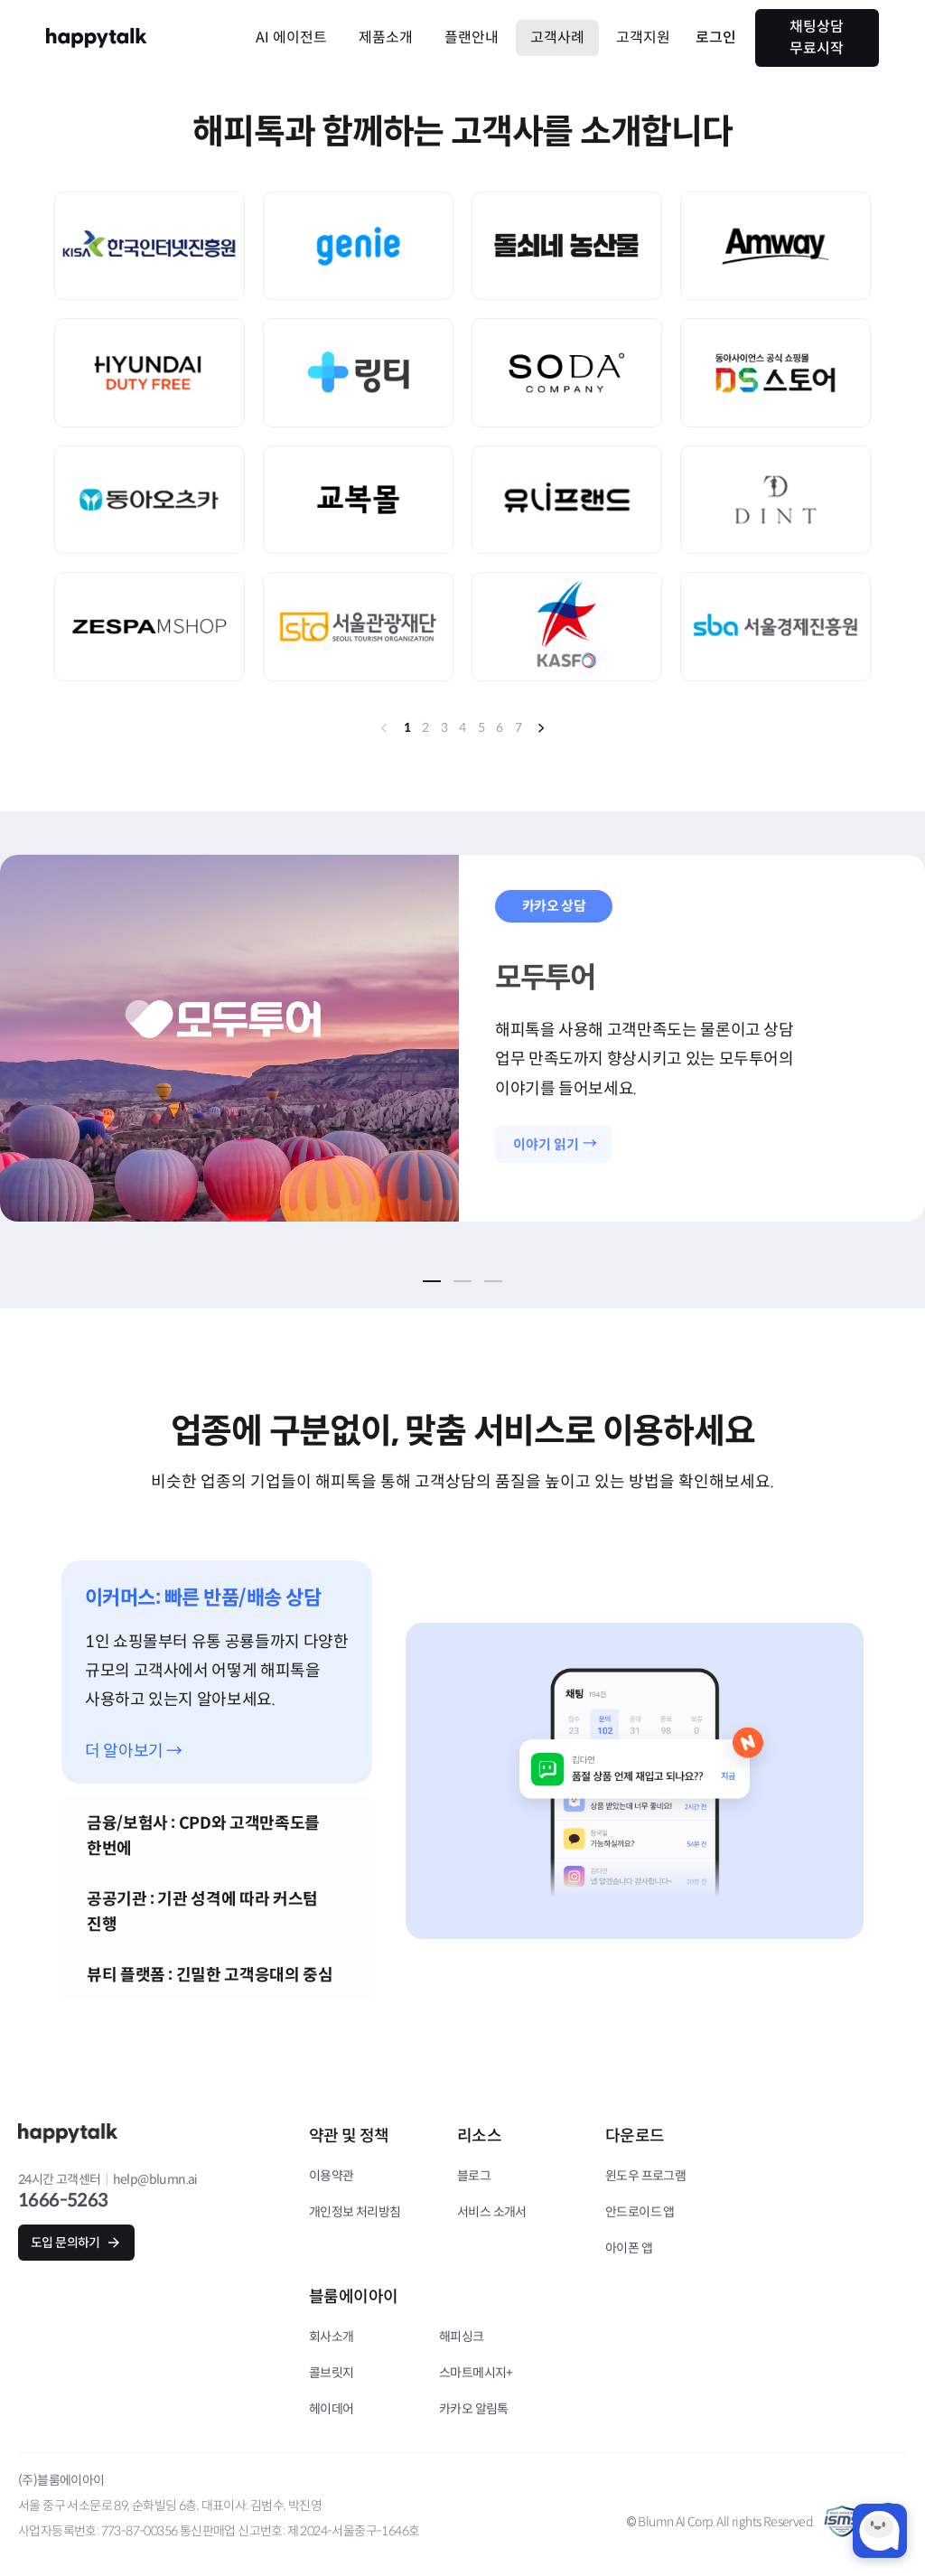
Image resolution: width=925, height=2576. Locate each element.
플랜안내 (471, 37)
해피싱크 (461, 2336)
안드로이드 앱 (640, 2212)
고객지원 (643, 37)
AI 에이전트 (291, 37)
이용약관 (331, 2176)
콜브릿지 (331, 2373)
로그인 (716, 37)
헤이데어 (331, 2409)
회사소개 (331, 2336)
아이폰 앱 (628, 2248)
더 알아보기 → (133, 1751)
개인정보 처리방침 (355, 2212)
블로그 (474, 2176)
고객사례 (557, 37)
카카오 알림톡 (474, 2409)
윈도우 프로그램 (645, 2176)
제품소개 (386, 37)
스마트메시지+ (476, 2373)
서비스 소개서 (492, 2212)
